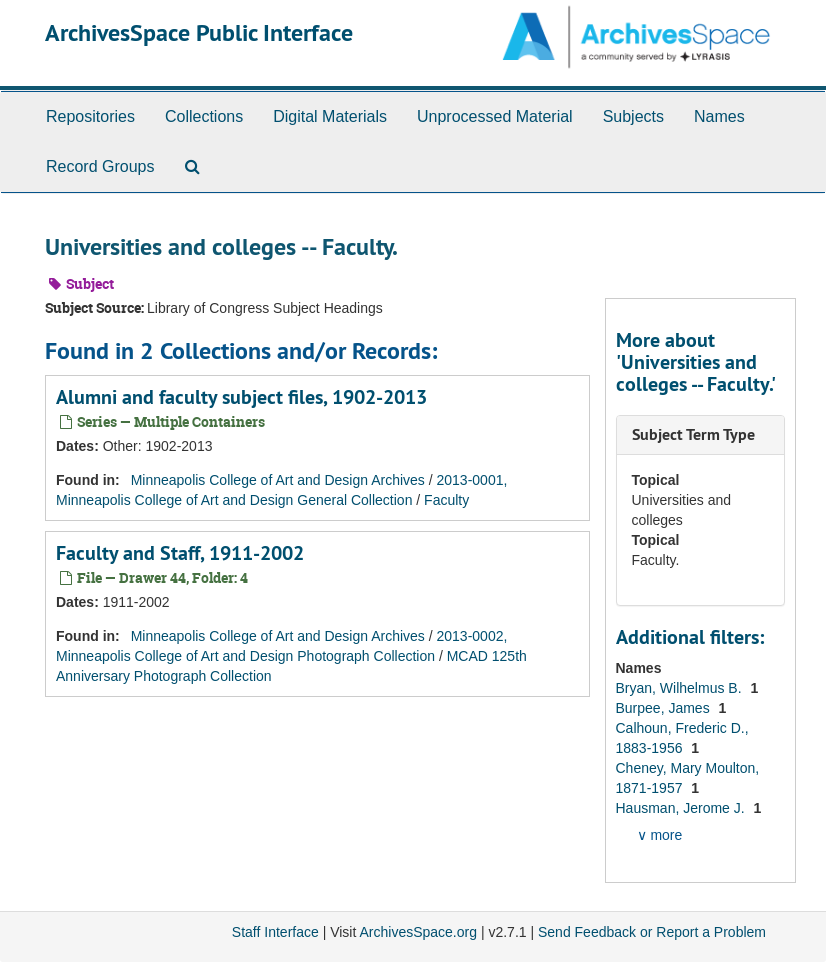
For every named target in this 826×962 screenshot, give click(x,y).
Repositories (90, 116)
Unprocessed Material (495, 116)
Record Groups (100, 166)
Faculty (446, 500)
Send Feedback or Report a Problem (652, 932)
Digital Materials (330, 116)
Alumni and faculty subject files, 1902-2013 (241, 397)
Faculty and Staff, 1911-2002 (180, 553)
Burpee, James (665, 708)
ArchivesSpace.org (418, 932)
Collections (204, 116)
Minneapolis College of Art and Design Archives (278, 480)
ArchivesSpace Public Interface (199, 32)
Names (719, 116)
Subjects (633, 116)
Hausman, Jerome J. (682, 808)
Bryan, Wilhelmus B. (681, 688)
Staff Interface (275, 932)
